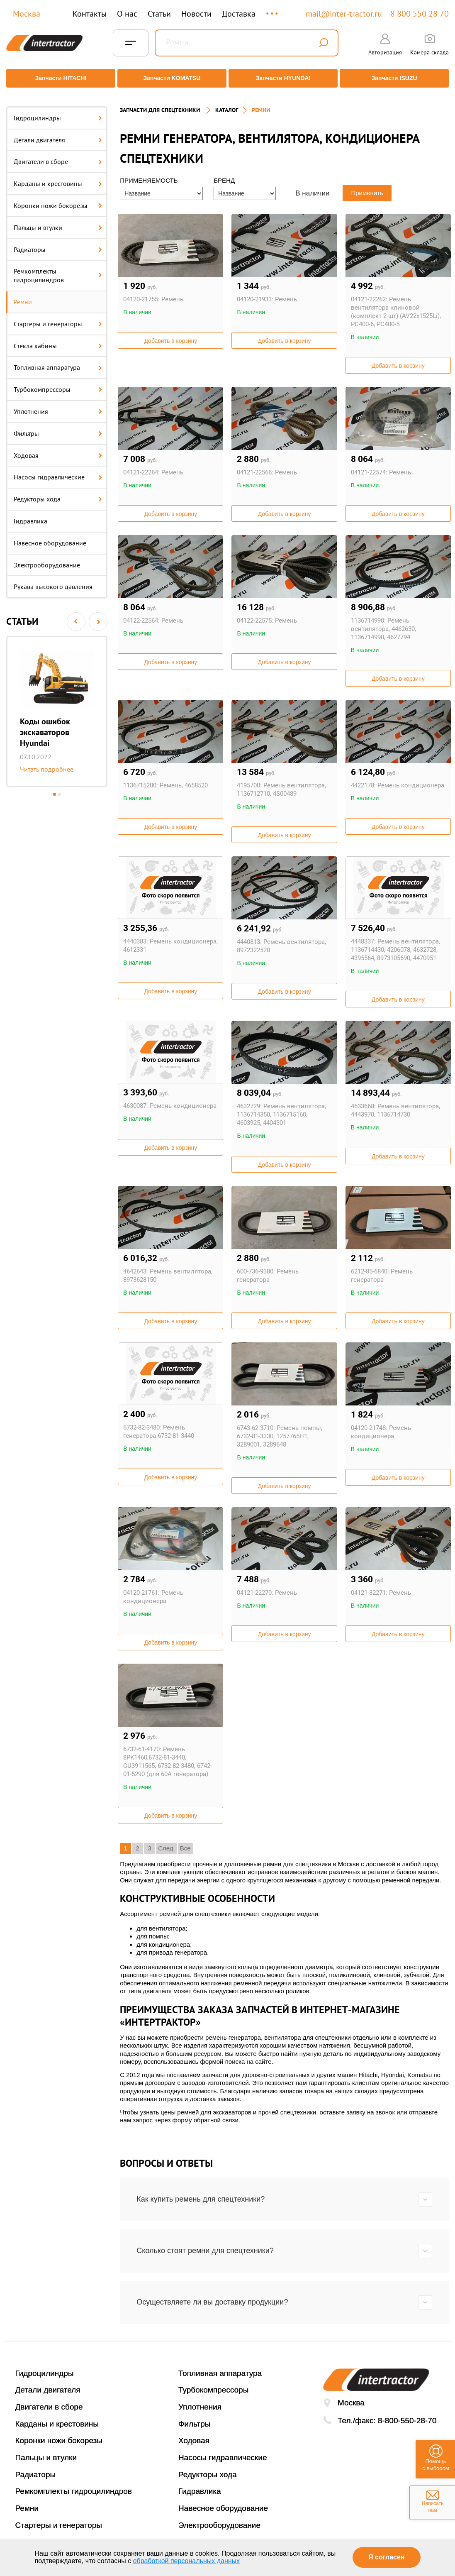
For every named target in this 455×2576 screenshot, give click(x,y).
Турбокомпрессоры (58, 383)
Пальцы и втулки (58, 221)
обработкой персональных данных (186, 2560)
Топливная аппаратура (58, 361)
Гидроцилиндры (58, 112)
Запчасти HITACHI (58, 78)
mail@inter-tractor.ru (344, 13)
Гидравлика (30, 515)
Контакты (90, 13)
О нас (127, 13)
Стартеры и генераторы (58, 317)
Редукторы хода (58, 493)
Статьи (159, 13)
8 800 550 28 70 (419, 13)
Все (185, 1842)
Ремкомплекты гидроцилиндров (58, 269)
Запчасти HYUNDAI (284, 78)
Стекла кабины (58, 339)
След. (166, 1842)
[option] (56, 705)
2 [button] (59, 788)
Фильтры (58, 427)
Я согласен (386, 2557)
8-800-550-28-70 (407, 2414)
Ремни (23, 295)
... (273, 10)
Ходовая (58, 449)
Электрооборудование (47, 559)
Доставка (238, 13)
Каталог (226, 104)
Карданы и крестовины (58, 177)
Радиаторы (58, 243)
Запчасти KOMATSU (171, 78)
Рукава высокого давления (53, 581)
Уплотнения (58, 405)
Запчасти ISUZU (396, 78)
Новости (196, 13)
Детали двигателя (58, 134)
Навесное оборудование (50, 537)
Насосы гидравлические (58, 471)
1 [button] (54, 788)
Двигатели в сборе (58, 156)
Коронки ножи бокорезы (58, 199)
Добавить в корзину (170, 334)
